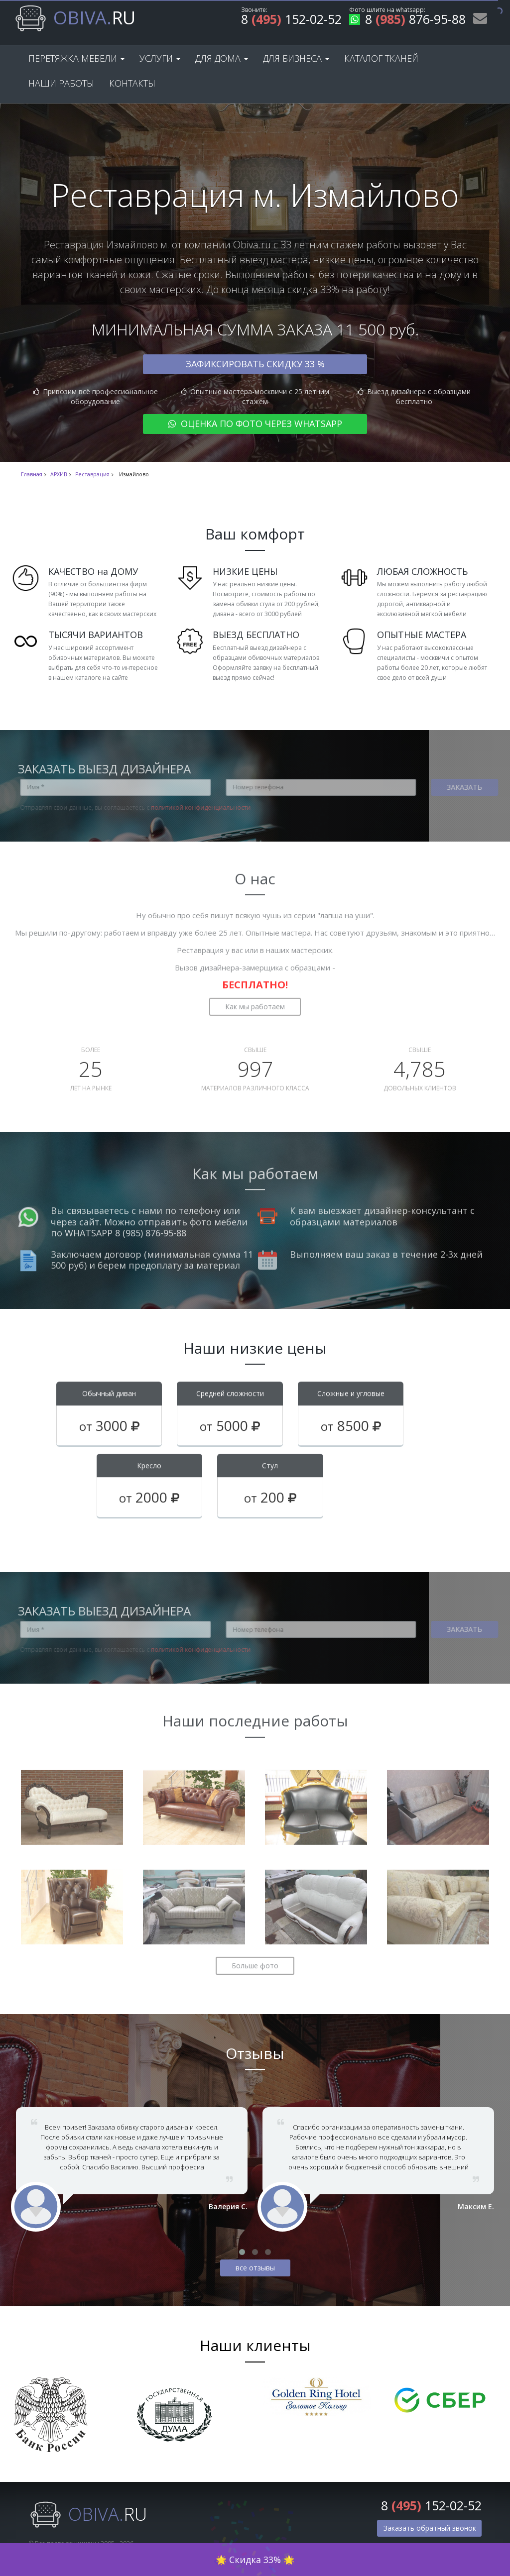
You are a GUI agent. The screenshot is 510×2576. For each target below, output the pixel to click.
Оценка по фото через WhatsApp (255, 423)
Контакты (132, 83)
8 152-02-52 (291, 20)
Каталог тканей (381, 58)
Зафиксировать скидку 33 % (255, 364)
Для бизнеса (296, 58)
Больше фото (255, 1957)
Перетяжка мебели (76, 58)
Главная (31, 474)
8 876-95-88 (407, 20)
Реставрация (92, 474)
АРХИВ (58, 474)
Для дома (221, 58)
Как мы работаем (255, 999)
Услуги (159, 58)
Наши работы (61, 83)
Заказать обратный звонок (429, 2528)
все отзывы (255, 2267)
